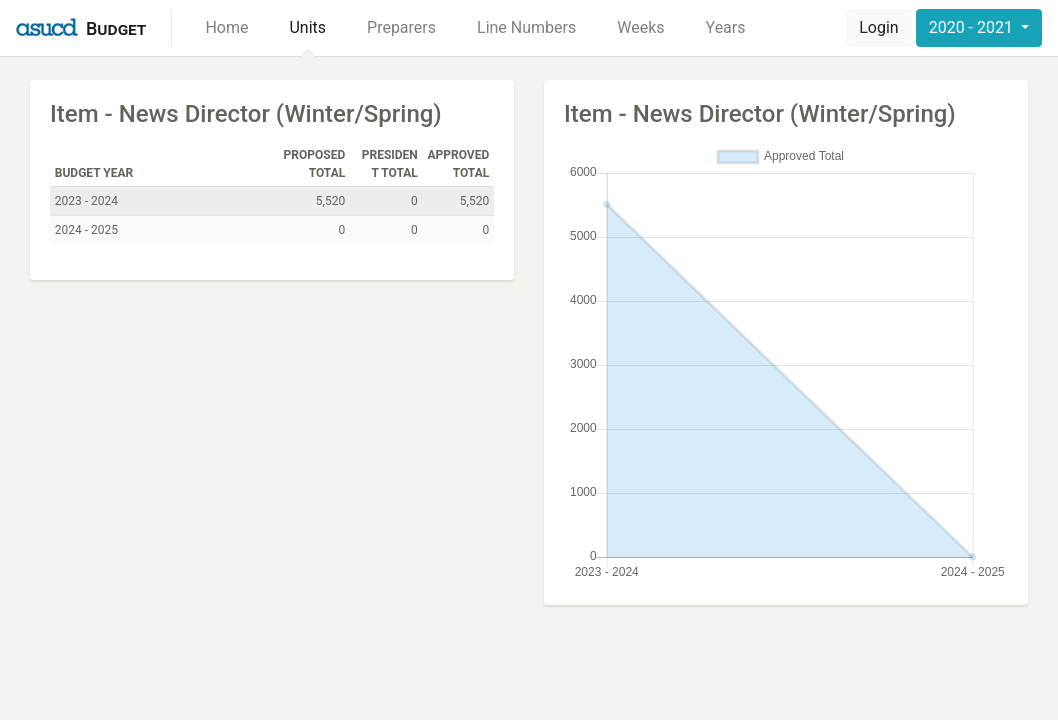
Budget (116, 28)
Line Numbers (526, 27)
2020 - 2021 (973, 27)
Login (878, 27)
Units (307, 27)
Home (226, 27)
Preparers (401, 27)
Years (726, 27)
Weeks (640, 27)
